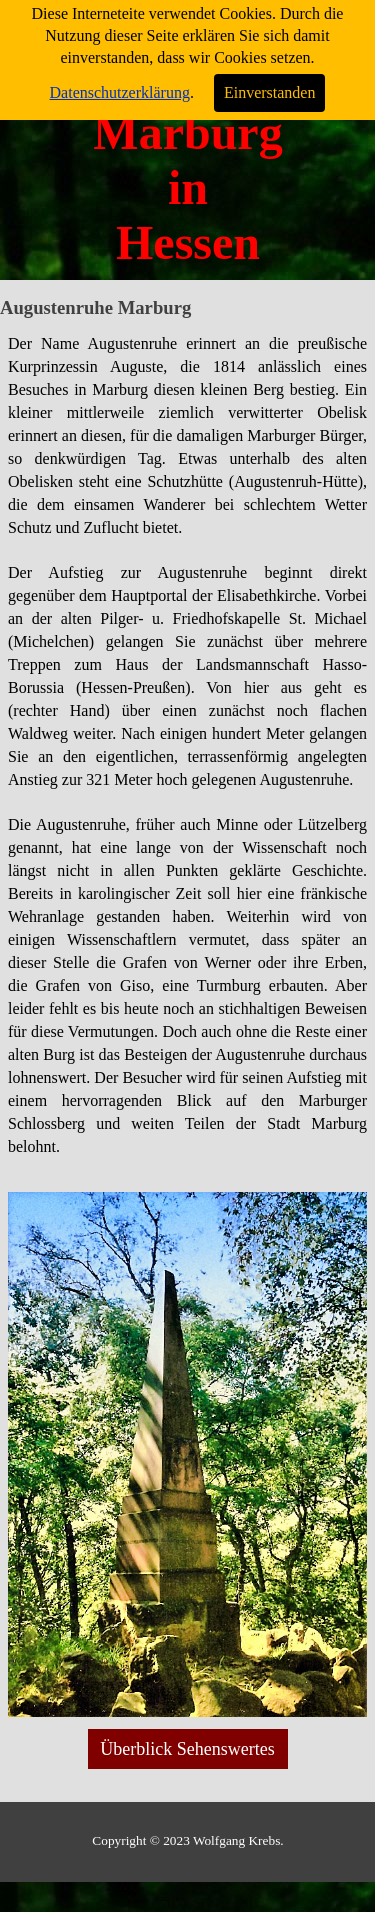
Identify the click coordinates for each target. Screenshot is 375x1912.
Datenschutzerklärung (120, 92)
